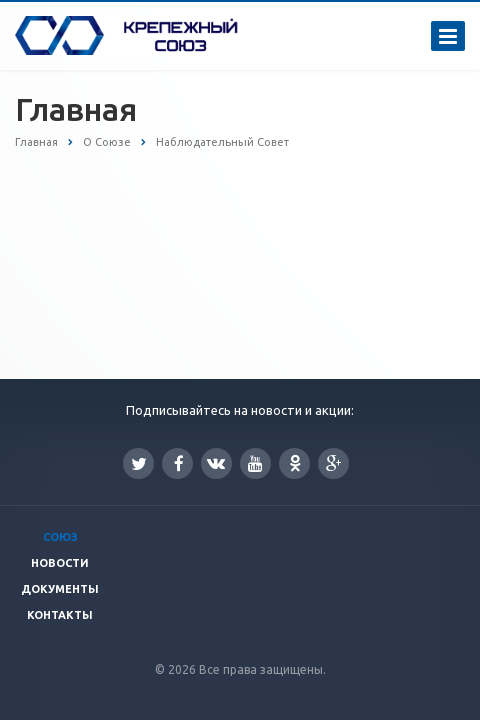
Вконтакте (216, 462)
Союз (60, 537)
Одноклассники (295, 462)
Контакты (60, 615)
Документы (60, 589)
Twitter (139, 463)
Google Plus (334, 463)
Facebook (179, 463)
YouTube (255, 463)
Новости (60, 563)
